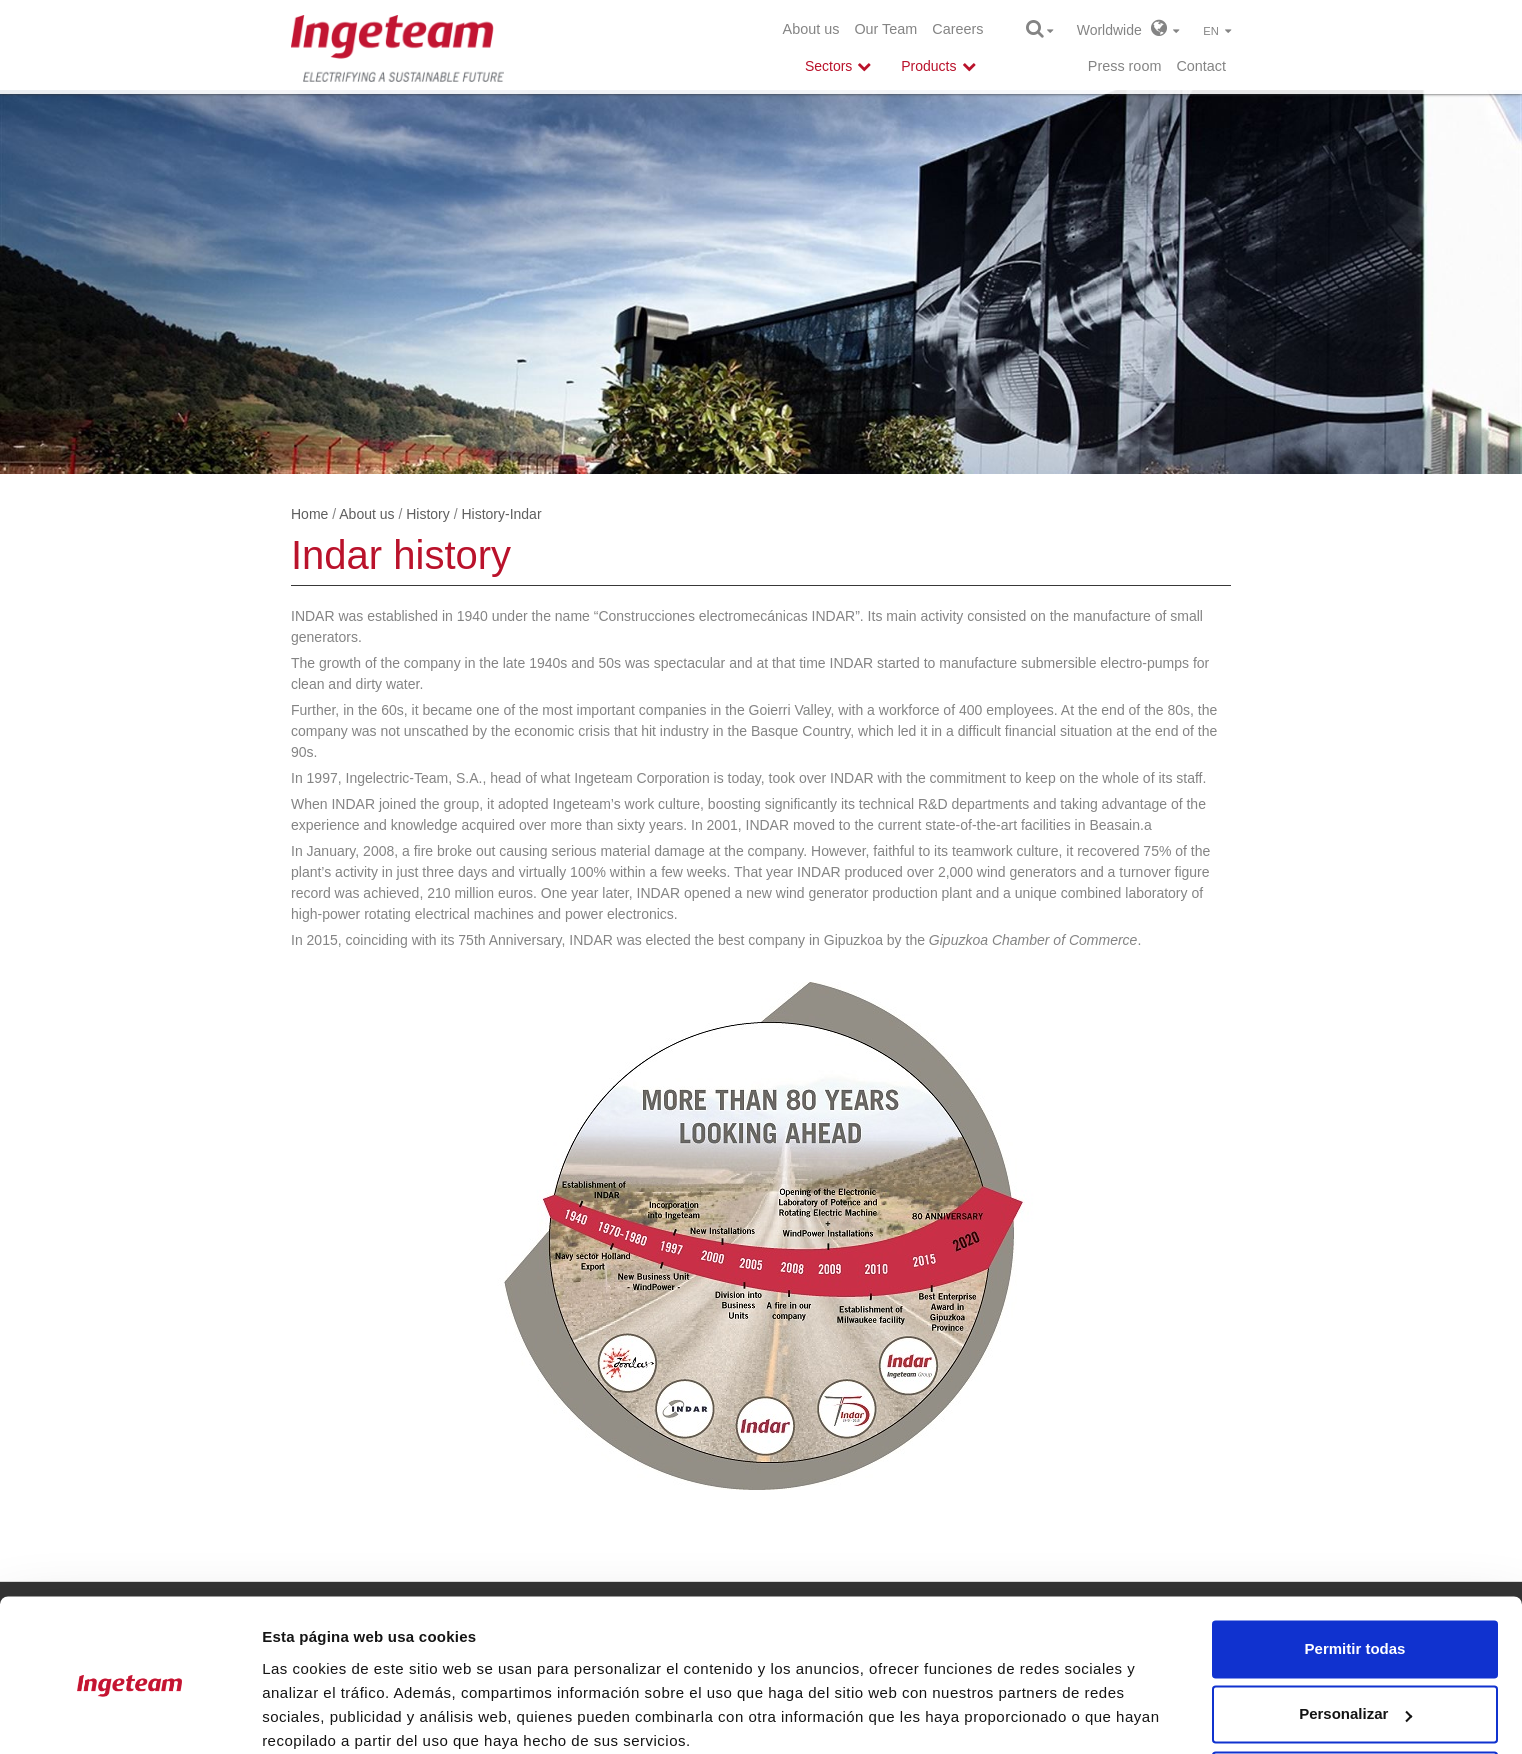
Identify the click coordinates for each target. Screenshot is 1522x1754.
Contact (1201, 66)
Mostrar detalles (320, 1714)
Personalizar (1355, 1632)
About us (811, 29)
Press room (1125, 66)
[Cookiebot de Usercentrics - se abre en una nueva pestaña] (129, 1715)
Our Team (885, 29)
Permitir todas (1355, 1567)
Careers (957, 29)
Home (309, 514)
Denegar (1355, 1698)
